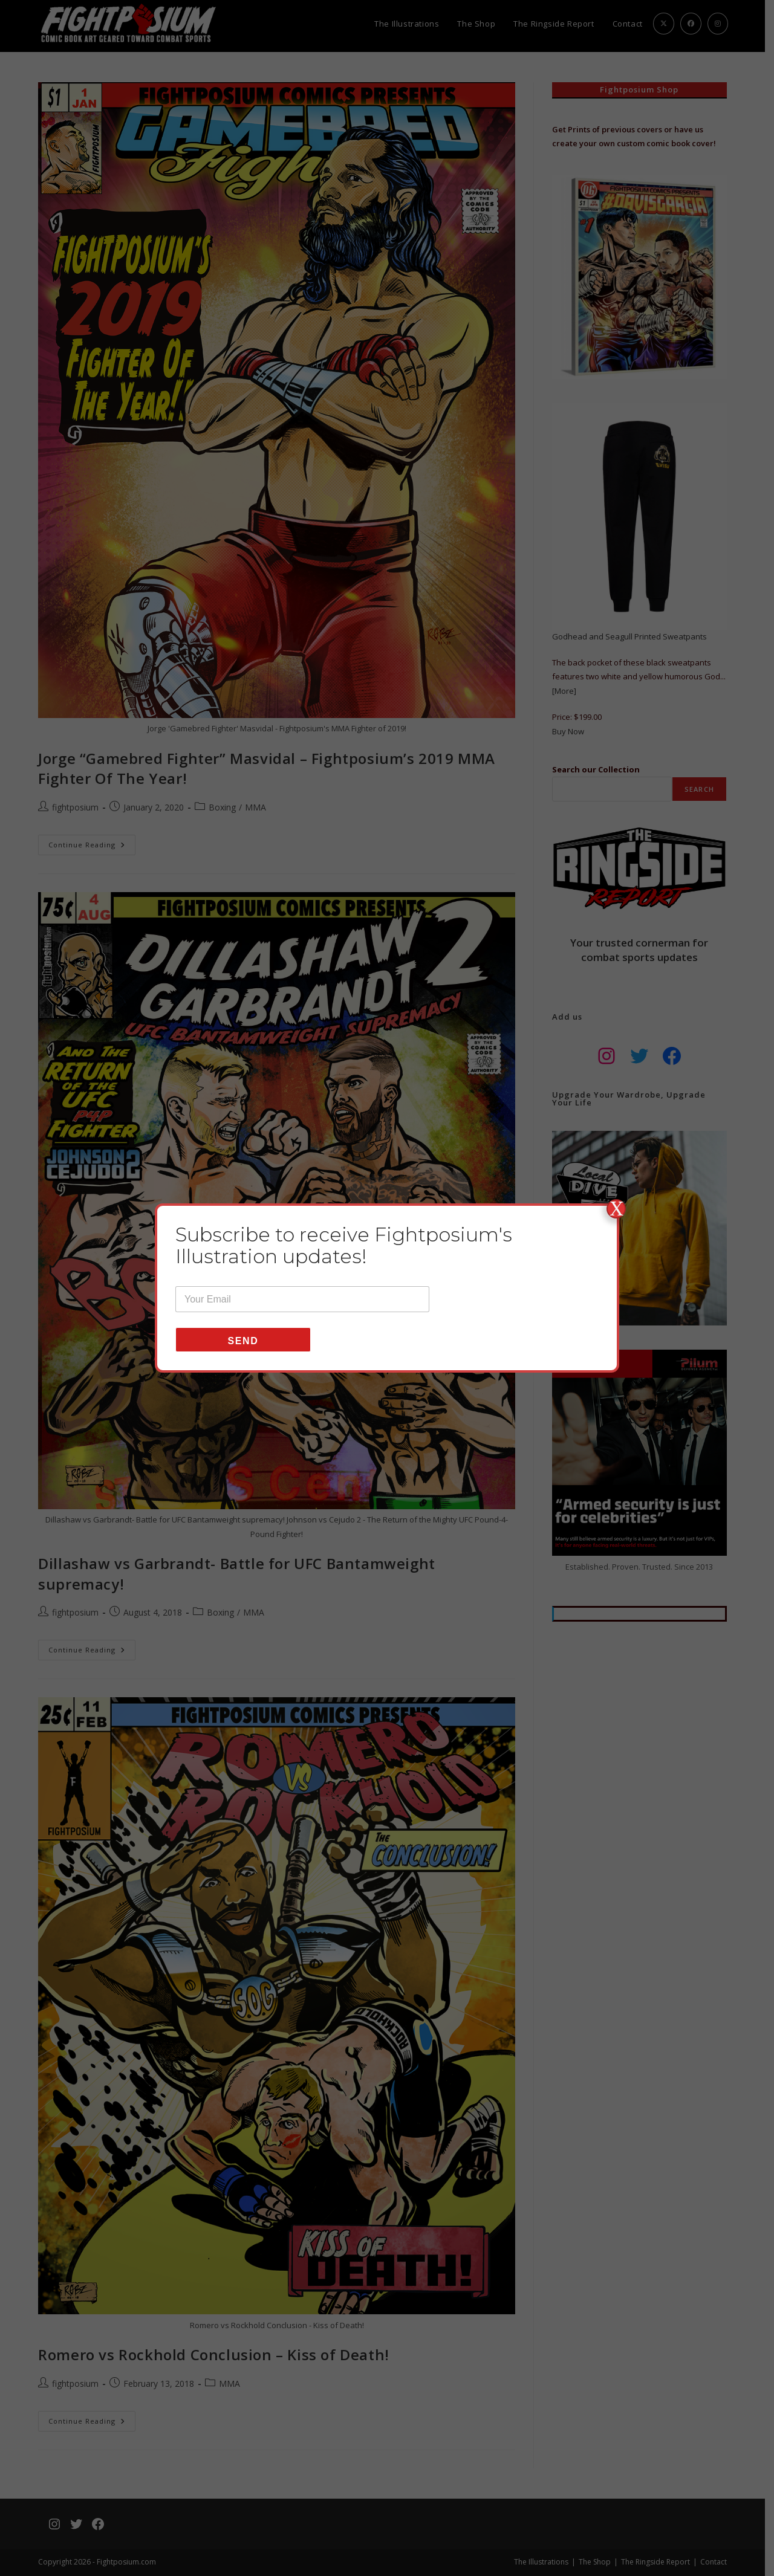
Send (243, 1341)
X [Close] (616, 1208)
